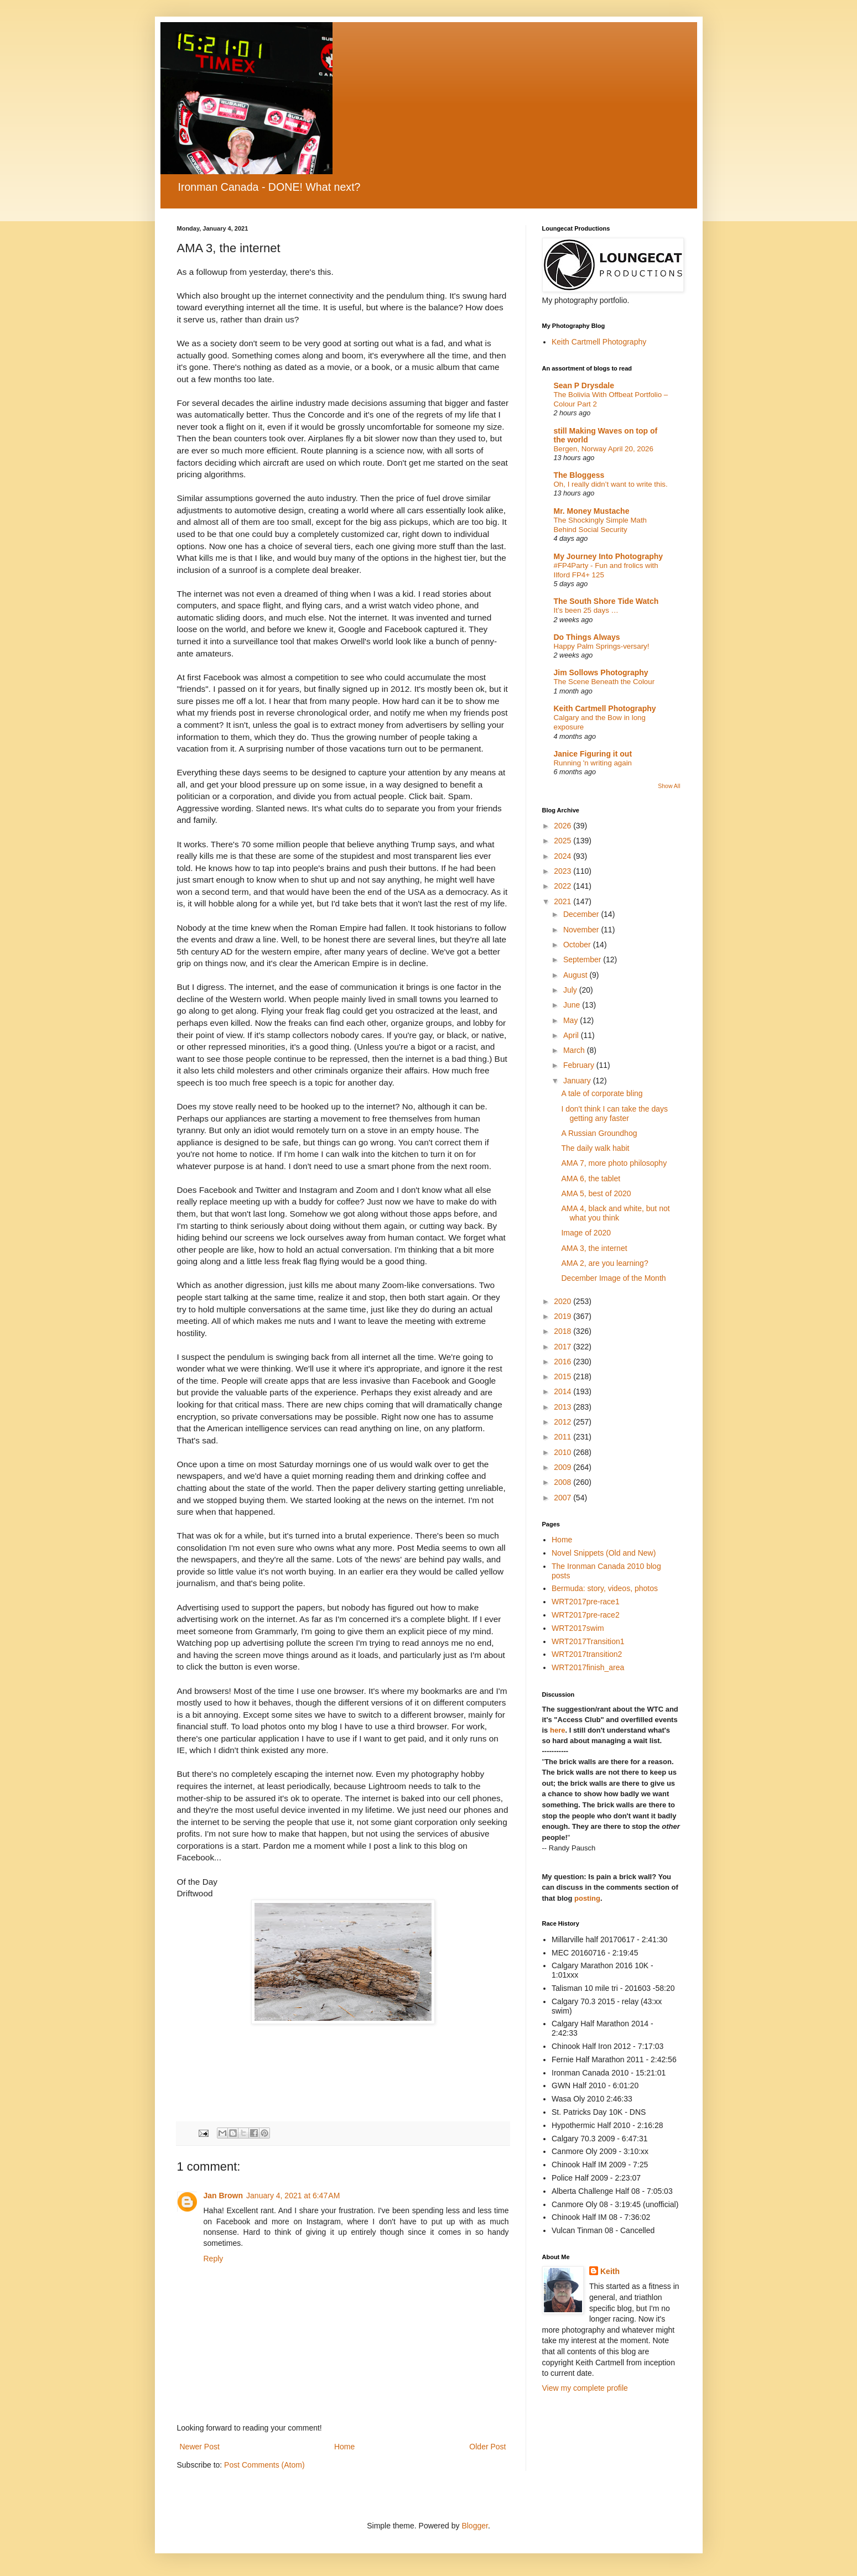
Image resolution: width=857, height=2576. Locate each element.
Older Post (487, 2446)
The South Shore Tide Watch (606, 601)
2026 (563, 825)
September (583, 959)
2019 (563, 1316)
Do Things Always (587, 637)
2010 (563, 1452)
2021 (563, 901)
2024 (563, 856)
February (579, 1065)
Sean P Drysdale (584, 385)
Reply (214, 2258)
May (571, 1020)
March (575, 1050)
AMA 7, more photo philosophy (614, 1163)
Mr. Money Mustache (592, 511)
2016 (563, 1361)
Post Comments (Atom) (264, 2464)
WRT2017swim (578, 1628)
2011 (563, 1436)
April (572, 1035)
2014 (563, 1391)
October (578, 944)
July (571, 989)
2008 (563, 1482)
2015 (563, 1376)
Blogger (474, 2525)
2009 (563, 1467)
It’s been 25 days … (586, 610)
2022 (563, 886)
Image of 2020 (586, 1232)
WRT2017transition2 (587, 1654)
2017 (563, 1346)
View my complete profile (585, 2388)
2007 (563, 1497)
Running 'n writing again (593, 763)
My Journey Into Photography (608, 556)
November (582, 929)
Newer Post (200, 2446)
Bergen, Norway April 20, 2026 (603, 449)
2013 (563, 1406)
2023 (563, 871)
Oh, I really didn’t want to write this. (611, 484)
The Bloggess (579, 475)
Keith (610, 2271)
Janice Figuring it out (593, 753)
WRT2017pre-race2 (586, 1614)
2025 (563, 840)
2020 (563, 1301)
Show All (669, 786)
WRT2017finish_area (588, 1667)
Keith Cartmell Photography (599, 341)
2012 (563, 1421)
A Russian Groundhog (599, 1133)
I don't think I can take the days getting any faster (614, 1113)
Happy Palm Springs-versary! (602, 646)
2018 (563, 1331)
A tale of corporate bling (601, 1093)
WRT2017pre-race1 (586, 1601)
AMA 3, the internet (594, 1248)
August (576, 975)
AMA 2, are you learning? (604, 1263)
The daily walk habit (595, 1148)
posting (587, 1898)
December (582, 914)
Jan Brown (223, 2195)
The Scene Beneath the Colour (604, 681)
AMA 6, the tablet (590, 1178)
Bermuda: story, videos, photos (605, 1588)
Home (344, 2446)
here (557, 1730)
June (572, 1004)
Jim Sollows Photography (601, 672)
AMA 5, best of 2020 (596, 1193)
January (578, 1080)
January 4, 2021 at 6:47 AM (293, 2195)
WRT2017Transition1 (588, 1641)
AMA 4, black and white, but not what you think (615, 1213)
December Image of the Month (613, 1278)
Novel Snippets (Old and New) (604, 1552)
